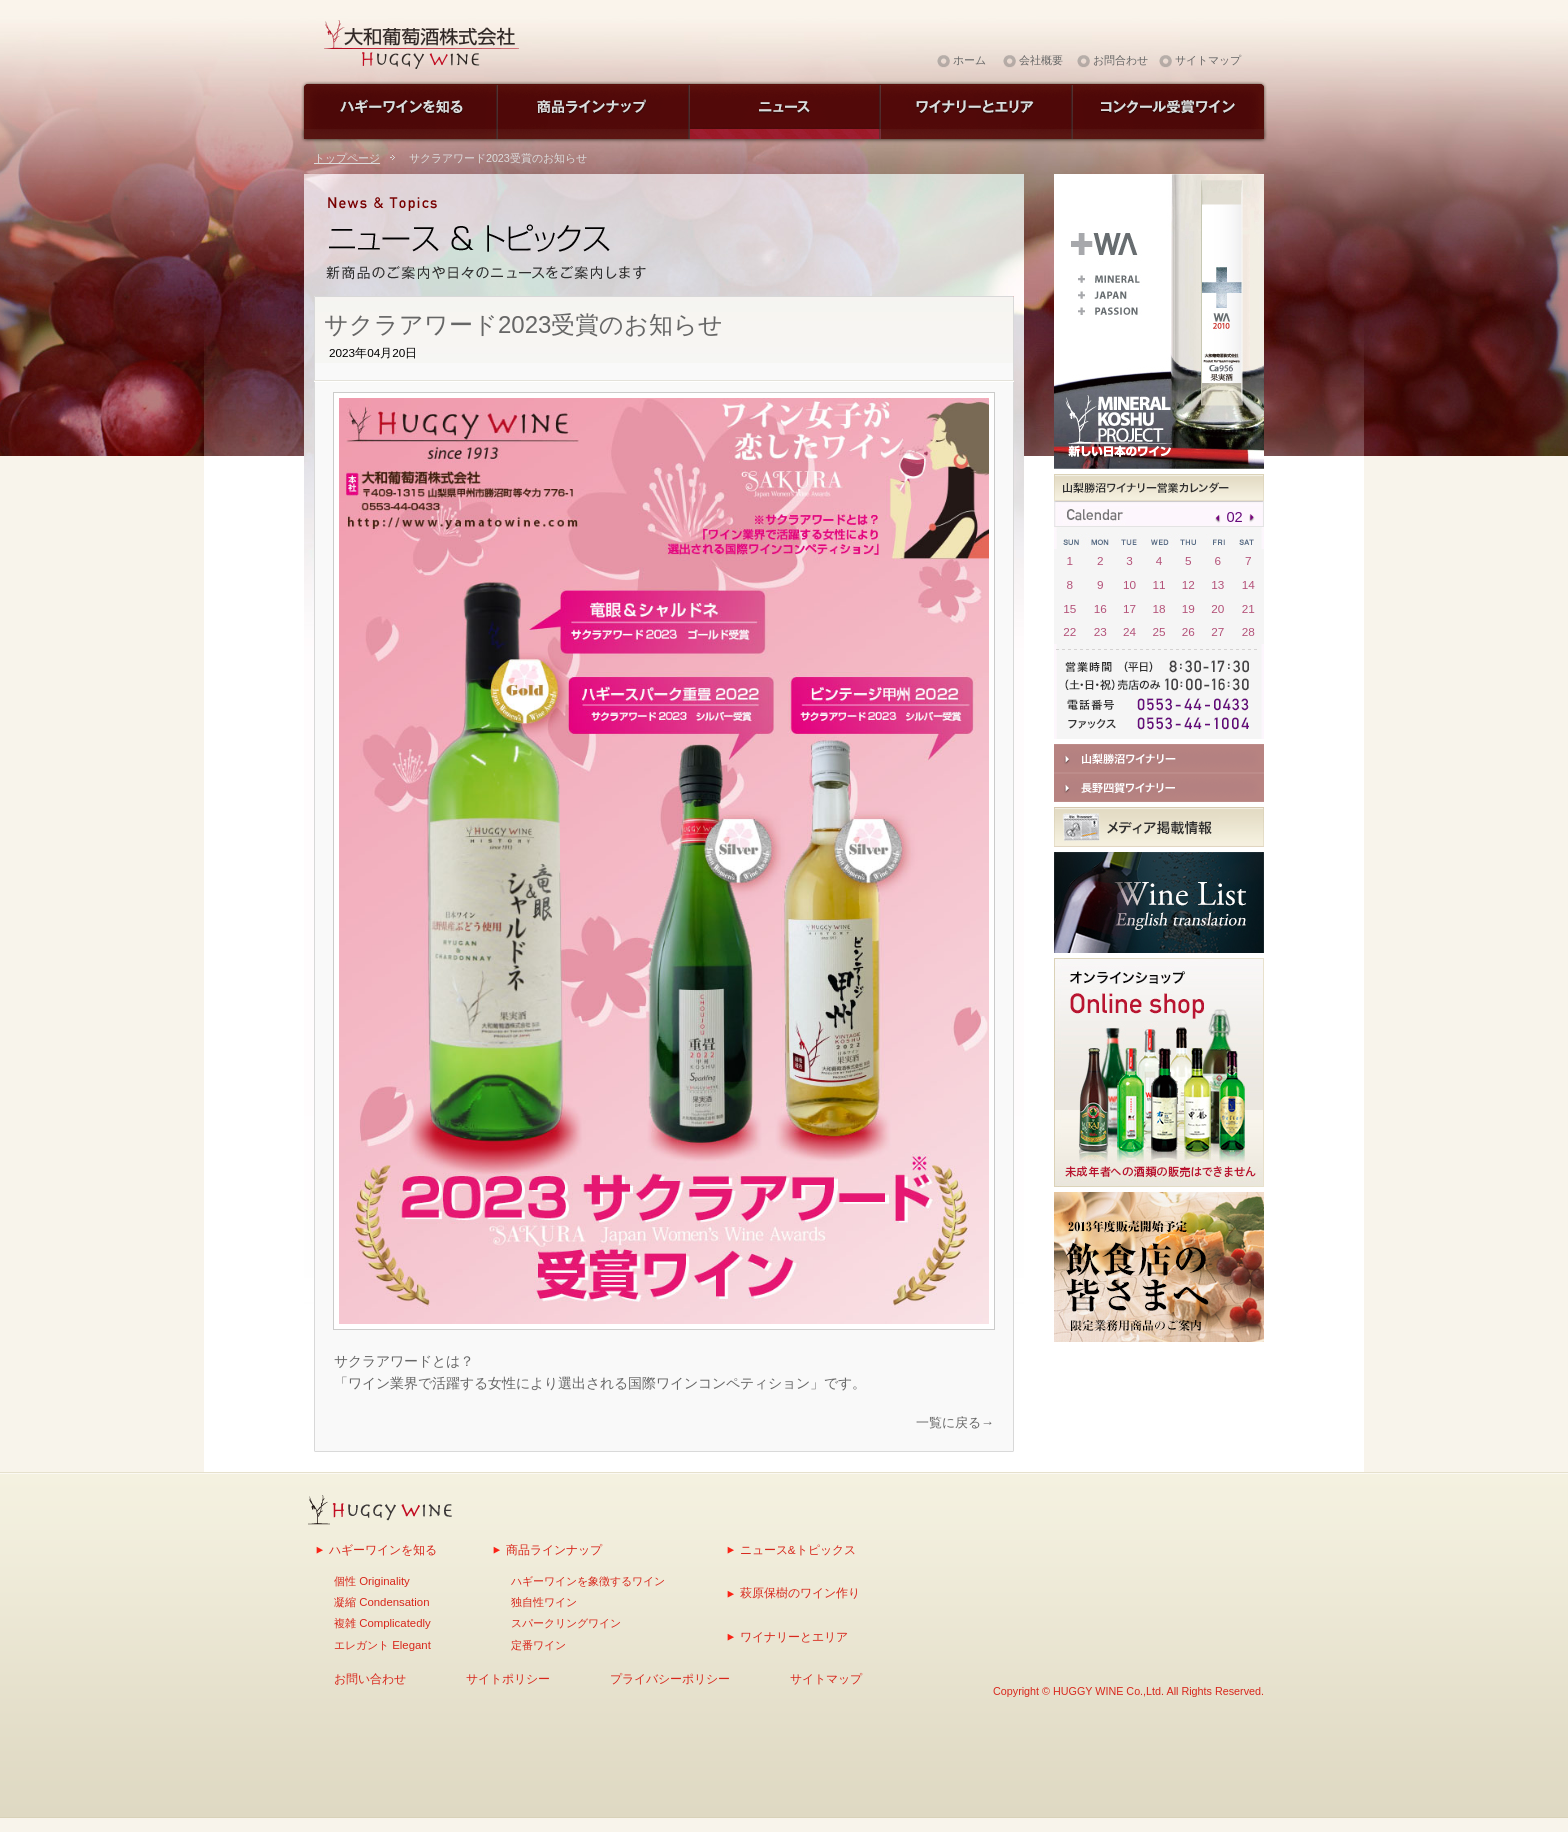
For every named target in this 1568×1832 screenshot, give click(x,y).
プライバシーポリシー (670, 1678)
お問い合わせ (370, 1678)
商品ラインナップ (554, 1549)
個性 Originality (372, 1581)
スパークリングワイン (566, 1623)
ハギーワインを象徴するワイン (588, 1581)
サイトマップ (1208, 60)
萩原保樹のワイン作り (800, 1592)
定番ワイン (538, 1645)
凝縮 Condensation (381, 1602)
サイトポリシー (508, 1678)
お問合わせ (1120, 60)
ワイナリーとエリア (794, 1636)
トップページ (347, 158)
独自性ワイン (544, 1602)
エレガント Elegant (382, 1645)
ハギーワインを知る (383, 1549)
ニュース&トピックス (798, 1549)
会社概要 (1041, 60)
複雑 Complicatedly (382, 1623)
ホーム (969, 60)
